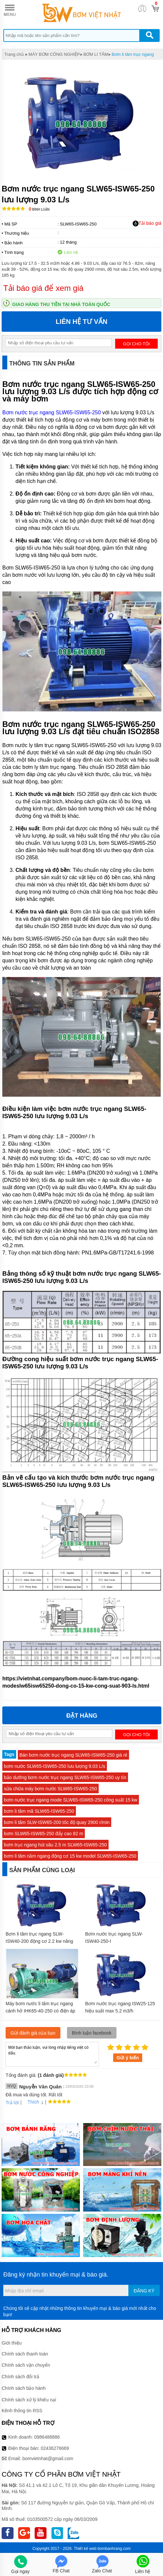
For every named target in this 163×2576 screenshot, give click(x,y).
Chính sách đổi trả (20, 2376)
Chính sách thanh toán (25, 2353)
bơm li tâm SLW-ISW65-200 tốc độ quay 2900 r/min (57, 1822)
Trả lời (12, 2102)
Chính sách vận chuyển (26, 2365)
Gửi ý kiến (127, 2057)
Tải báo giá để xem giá (43, 288)
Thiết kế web (85, 2548)
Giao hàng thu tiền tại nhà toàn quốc (61, 304)
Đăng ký (144, 2290)
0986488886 (47, 2437)
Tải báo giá (147, 223)
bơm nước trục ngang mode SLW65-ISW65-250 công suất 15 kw (70, 1800)
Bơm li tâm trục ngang (133, 54)
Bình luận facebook (92, 2033)
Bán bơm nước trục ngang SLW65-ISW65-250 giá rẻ (73, 1755)
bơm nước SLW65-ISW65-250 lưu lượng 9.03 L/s (54, 1766)
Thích (31, 2102)
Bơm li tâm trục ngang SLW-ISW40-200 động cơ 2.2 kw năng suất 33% (39, 1941)
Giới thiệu (12, 2343)
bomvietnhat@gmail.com (47, 2458)
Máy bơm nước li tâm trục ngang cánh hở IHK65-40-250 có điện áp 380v (40, 2011)
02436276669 (55, 2448)
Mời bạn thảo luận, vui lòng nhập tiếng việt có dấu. (52, 2054)
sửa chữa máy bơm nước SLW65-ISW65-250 (50, 1788)
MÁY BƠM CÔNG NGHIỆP (54, 54)
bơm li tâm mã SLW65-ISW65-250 (39, 1811)
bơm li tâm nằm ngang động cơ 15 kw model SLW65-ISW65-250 (70, 1856)
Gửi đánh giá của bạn (33, 2033)
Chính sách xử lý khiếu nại (29, 2399)
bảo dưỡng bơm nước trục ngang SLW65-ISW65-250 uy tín (65, 1777)
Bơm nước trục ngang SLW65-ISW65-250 (51, 412)
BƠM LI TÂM (95, 54)
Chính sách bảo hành (24, 2388)
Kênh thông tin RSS (22, 2410)
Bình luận (39, 209)
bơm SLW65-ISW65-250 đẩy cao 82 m (43, 1833)
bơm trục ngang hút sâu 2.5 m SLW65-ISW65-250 (55, 1844)
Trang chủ (14, 54)
